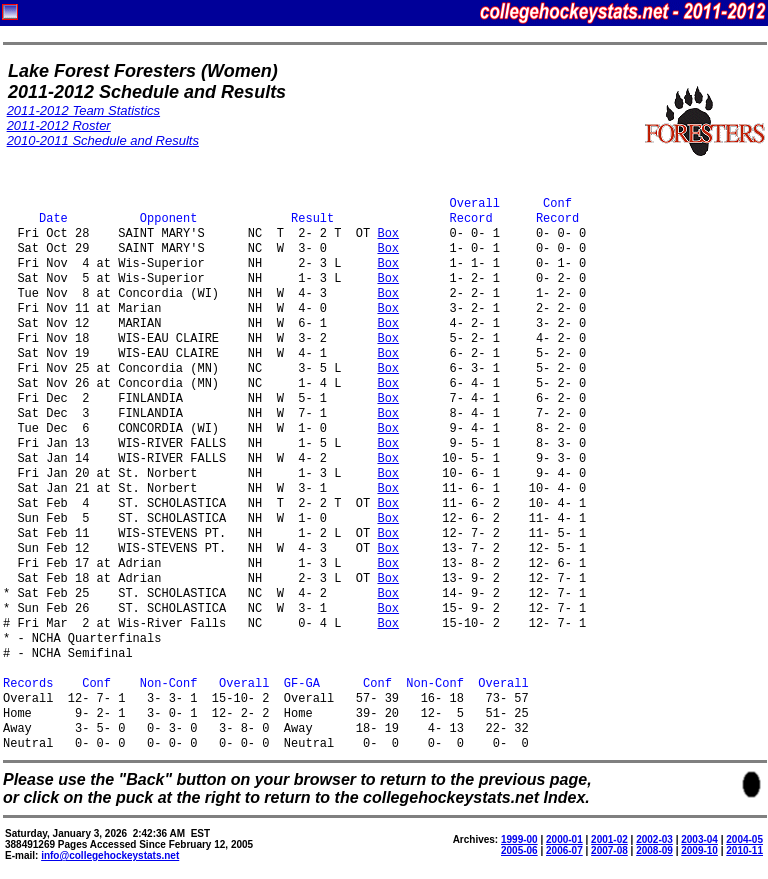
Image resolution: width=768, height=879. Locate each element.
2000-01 (564, 839)
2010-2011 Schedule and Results (103, 140)
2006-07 (564, 850)
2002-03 (654, 839)
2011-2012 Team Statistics (83, 110)
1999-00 (519, 839)
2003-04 (699, 839)
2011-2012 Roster (59, 125)
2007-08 (609, 850)
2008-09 (654, 850)
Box (388, 234)
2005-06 (519, 850)
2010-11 (744, 850)
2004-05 (744, 839)
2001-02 (609, 839)
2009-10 (699, 850)
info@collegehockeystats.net (110, 855)
